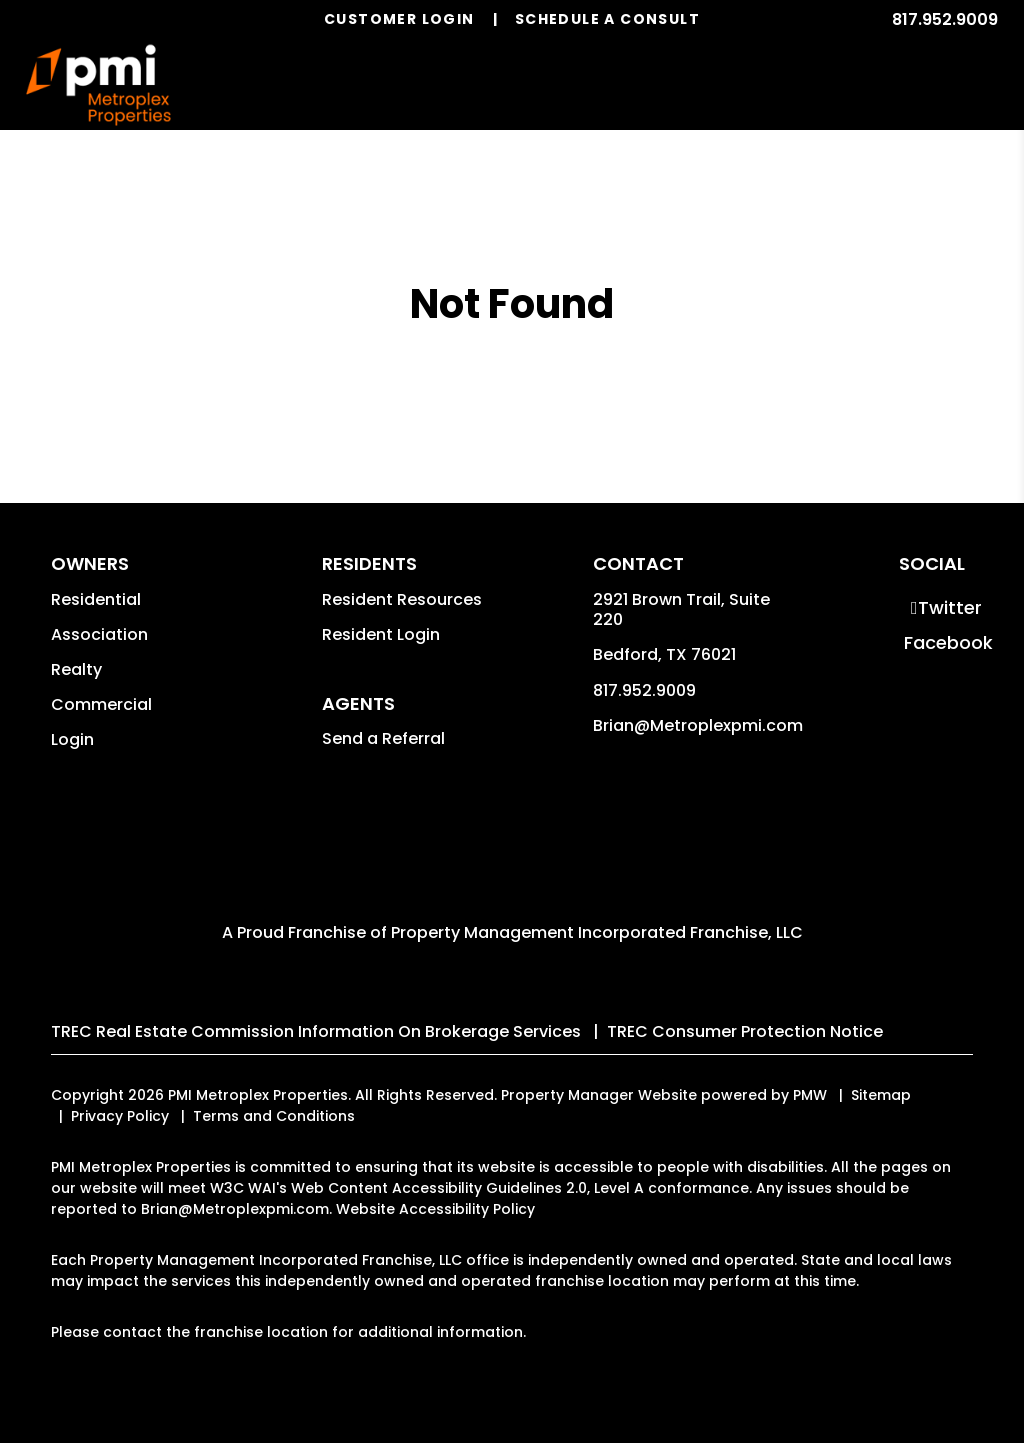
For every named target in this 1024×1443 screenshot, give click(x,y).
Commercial (101, 704)
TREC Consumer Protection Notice (745, 1031)
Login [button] (72, 739)
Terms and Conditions (274, 1116)
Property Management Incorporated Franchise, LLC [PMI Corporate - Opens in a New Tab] (597, 932)
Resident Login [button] (381, 634)
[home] (98, 85)
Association (99, 634)
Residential (96, 599)
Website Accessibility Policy (435, 1209)
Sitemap (881, 1095)
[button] (946, 607)
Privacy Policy (120, 1116)
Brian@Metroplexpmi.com (698, 725)
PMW (810, 1095)
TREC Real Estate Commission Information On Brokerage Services (316, 1031)
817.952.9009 (945, 19)
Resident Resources (402, 599)
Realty (76, 669)
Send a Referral (383, 738)
